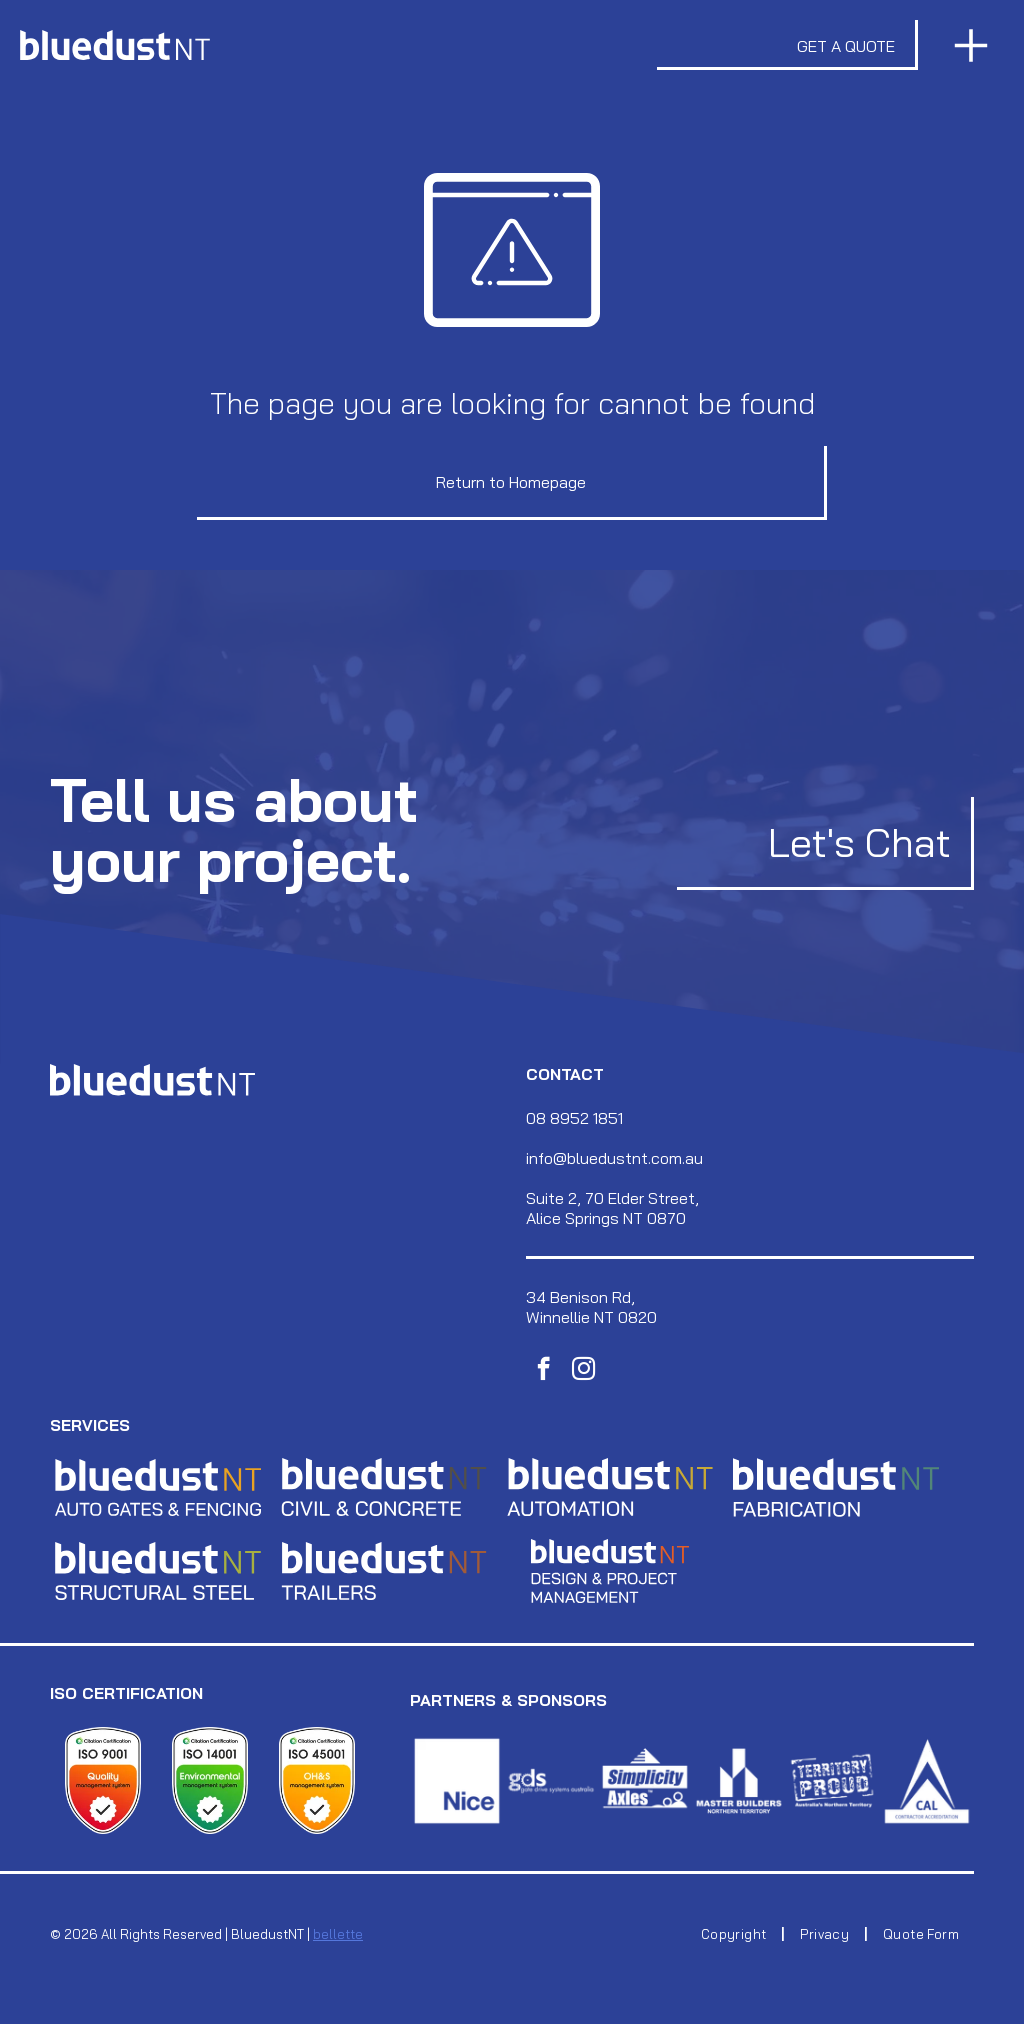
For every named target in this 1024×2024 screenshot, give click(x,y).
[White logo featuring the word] (833, 1781)
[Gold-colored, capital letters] (610, 1487)
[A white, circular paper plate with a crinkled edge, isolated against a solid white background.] (645, 1781)
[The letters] (158, 1487)
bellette (338, 1934)
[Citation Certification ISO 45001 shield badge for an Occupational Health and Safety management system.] (317, 1780)
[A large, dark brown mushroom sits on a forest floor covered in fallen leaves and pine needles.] (739, 1781)
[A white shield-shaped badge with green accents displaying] (210, 1780)
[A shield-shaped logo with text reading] (103, 1780)
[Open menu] (971, 45)
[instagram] (583, 1371)
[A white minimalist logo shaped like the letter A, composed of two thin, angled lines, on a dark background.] (927, 1781)
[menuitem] (736, 1934)
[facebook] (543, 1371)
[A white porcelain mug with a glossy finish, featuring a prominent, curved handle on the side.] (457, 1781)
